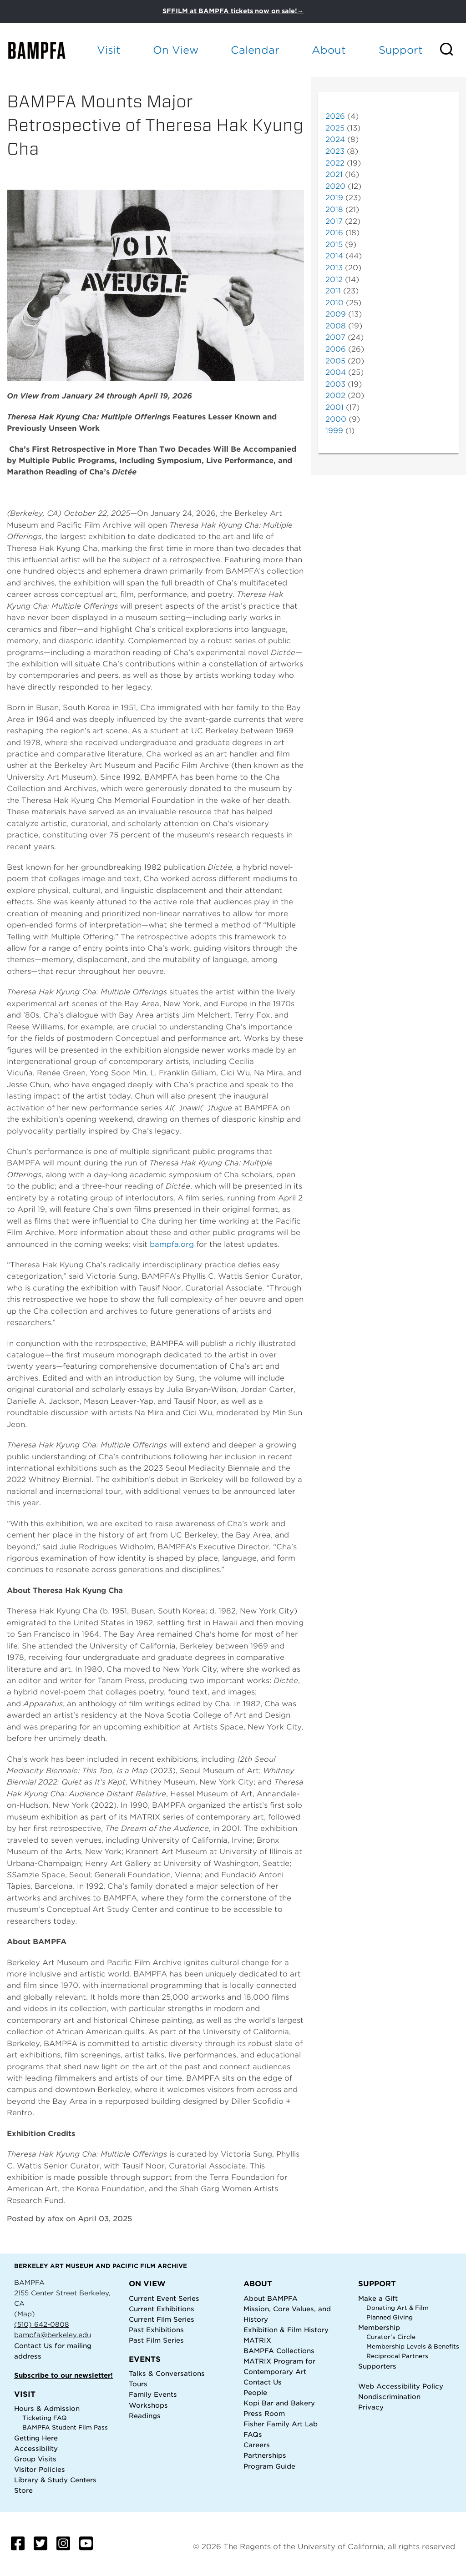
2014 (334, 256)
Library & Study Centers (55, 2480)
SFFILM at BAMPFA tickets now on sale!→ (233, 11)
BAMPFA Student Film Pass (65, 2427)
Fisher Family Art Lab (280, 2424)
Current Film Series (161, 2319)
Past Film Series (156, 2340)
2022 (334, 163)
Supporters (377, 2366)
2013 (334, 267)
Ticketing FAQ (44, 2418)
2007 (335, 337)
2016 (334, 232)
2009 (335, 314)
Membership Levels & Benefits (412, 2346)
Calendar (255, 50)
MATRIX (257, 2340)
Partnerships (264, 2455)
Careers (256, 2445)
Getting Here (36, 2438)
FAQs (252, 2434)
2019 (334, 197)
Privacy (371, 2407)
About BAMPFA (270, 2298)
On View (175, 50)
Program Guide (269, 2466)
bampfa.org (172, 1244)
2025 (334, 128)
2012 (334, 279)
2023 (334, 151)
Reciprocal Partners (397, 2356)
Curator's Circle (390, 2337)
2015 (334, 244)
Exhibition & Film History (286, 2330)
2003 (335, 384)
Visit (109, 50)
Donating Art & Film (397, 2307)
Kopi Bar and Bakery (279, 2403)
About (329, 50)
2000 (335, 419)
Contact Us (33, 2345)
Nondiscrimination (389, 2396)
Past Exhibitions (156, 2330)
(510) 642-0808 (41, 2324)
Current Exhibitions (161, 2309)
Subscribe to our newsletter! (63, 2375)
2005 (335, 361)
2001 (334, 407)
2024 (335, 139)
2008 (335, 326)
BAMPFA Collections (278, 2350)
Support (401, 50)
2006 (335, 349)
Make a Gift (378, 2298)
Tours (138, 2384)
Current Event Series (164, 2298)
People (255, 2392)
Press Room (264, 2413)
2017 (334, 221)
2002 (335, 395)
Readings (145, 2416)
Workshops (148, 2405)
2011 (333, 291)
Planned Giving (389, 2317)
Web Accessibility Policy (400, 2386)
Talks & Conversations (167, 2373)
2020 (335, 186)
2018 (334, 209)
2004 (335, 372)
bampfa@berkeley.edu (52, 2335)
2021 (334, 174)
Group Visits (35, 2459)
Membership (379, 2327)
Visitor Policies (39, 2469)
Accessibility (36, 2448)
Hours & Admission (47, 2408)
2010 (334, 302)
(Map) (24, 2314)
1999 (334, 430)
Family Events (153, 2394)
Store (23, 2490)
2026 (335, 116)
